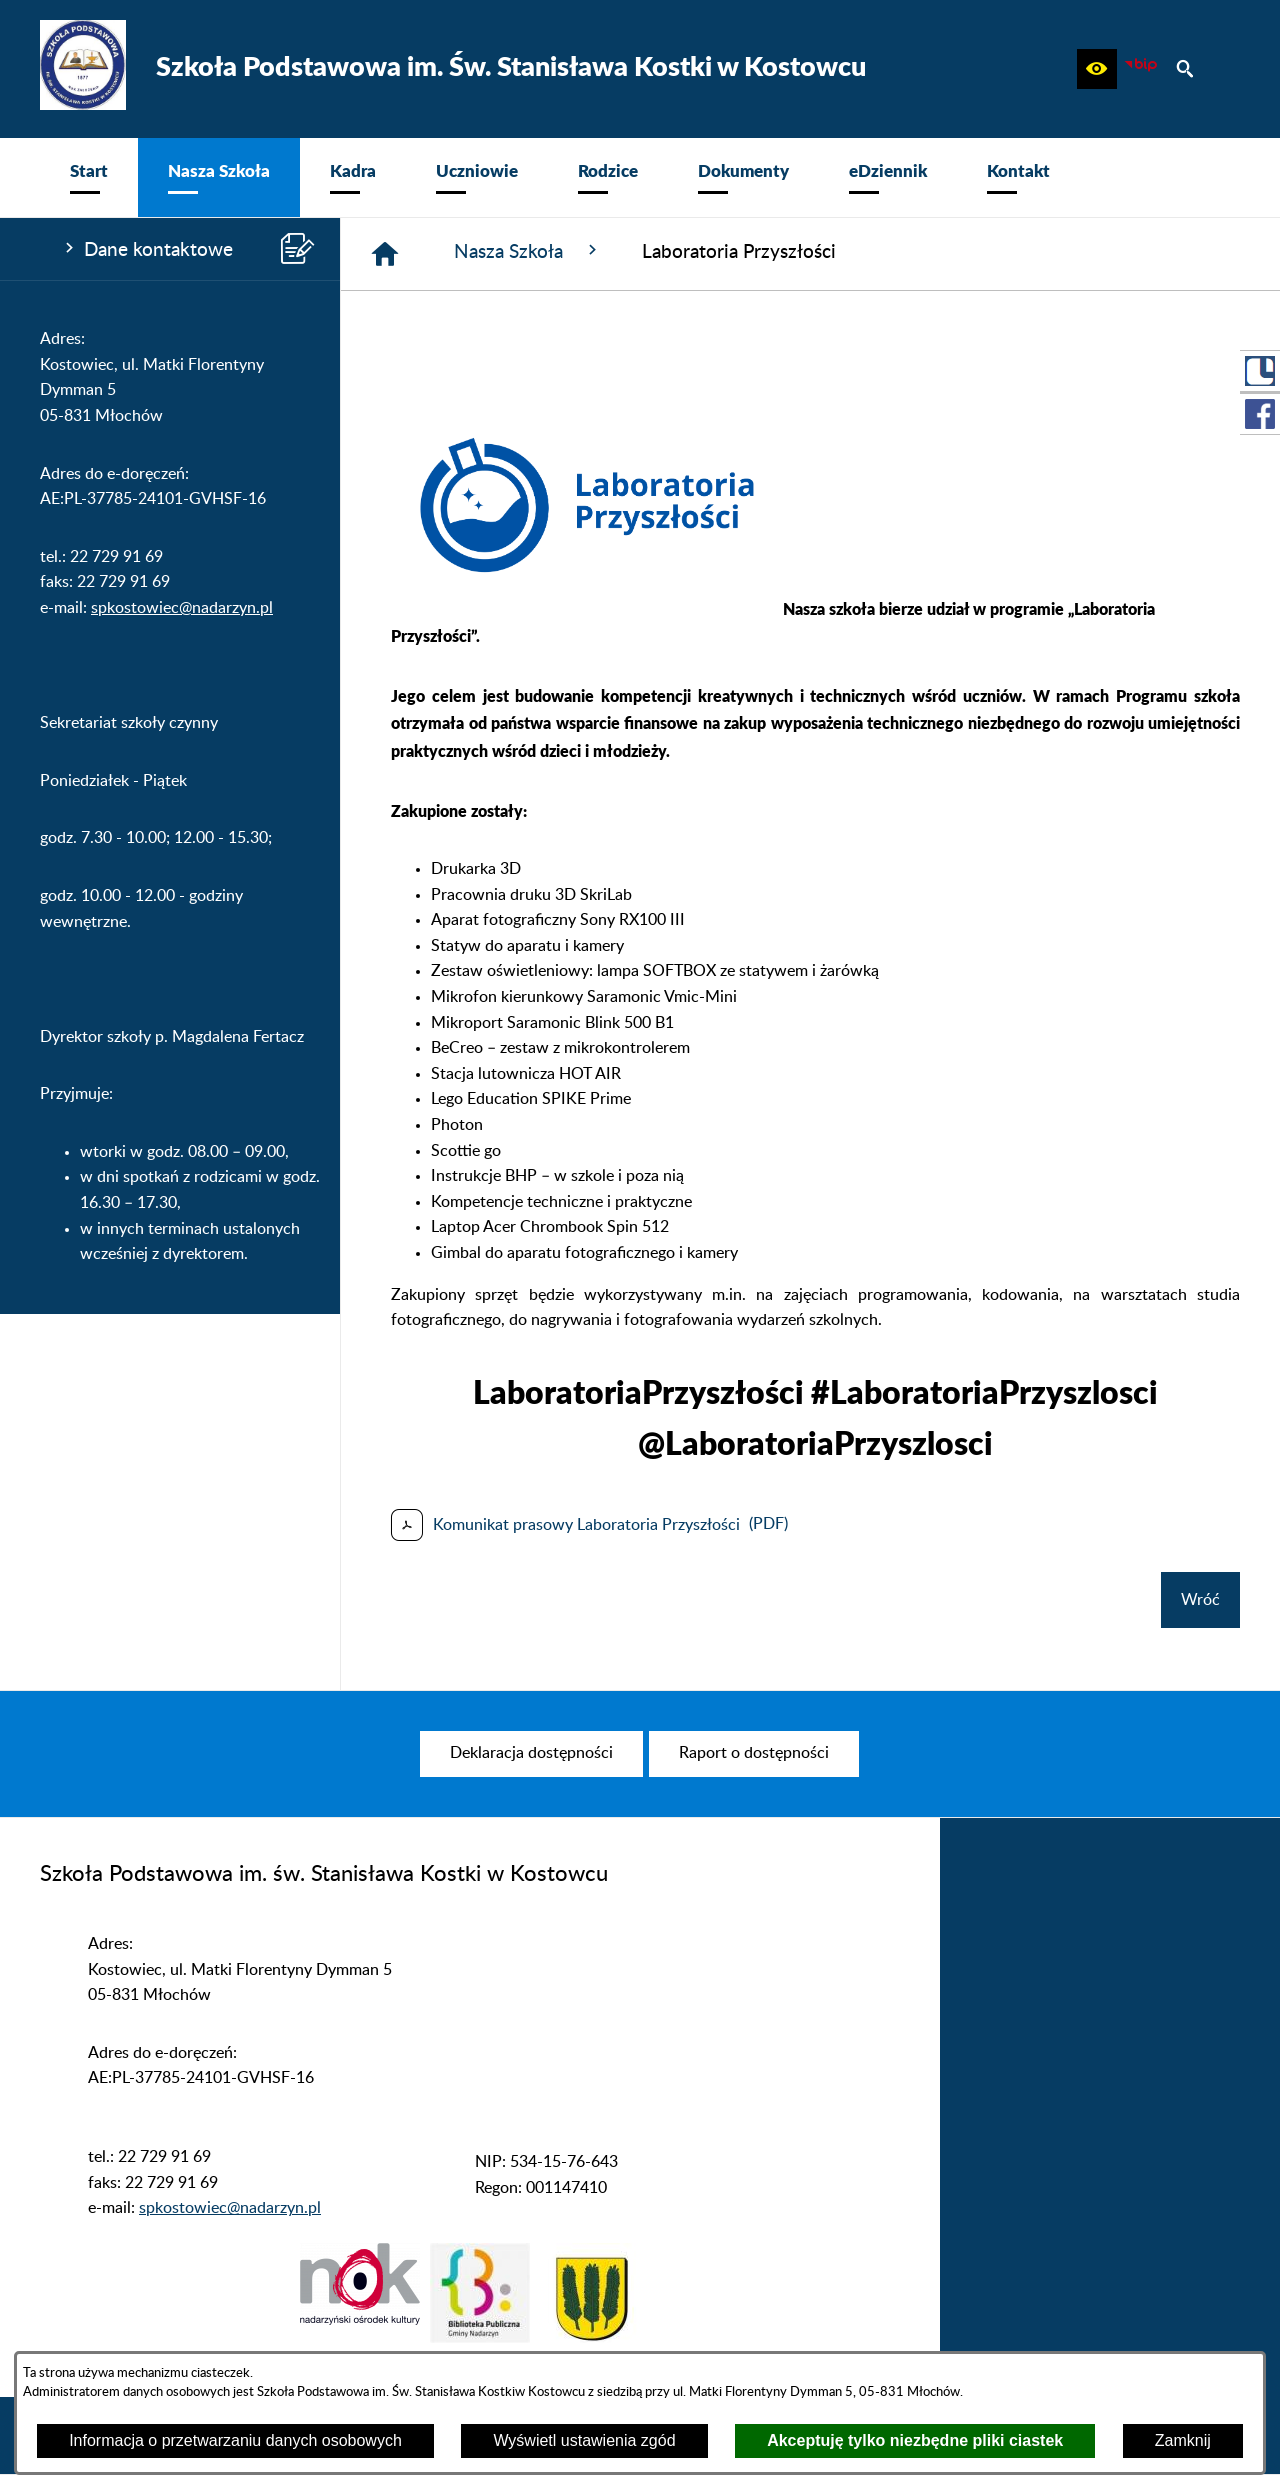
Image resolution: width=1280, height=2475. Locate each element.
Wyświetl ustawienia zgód (584, 2440)
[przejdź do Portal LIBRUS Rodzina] (1260, 371)
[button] (1097, 69)
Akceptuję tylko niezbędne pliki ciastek (915, 2440)
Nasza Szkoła (528, 251)
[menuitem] (89, 177)
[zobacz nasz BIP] (1141, 69)
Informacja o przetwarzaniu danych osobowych (235, 2440)
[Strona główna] (385, 254)
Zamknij (1183, 2440)
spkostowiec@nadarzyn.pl (182, 608)
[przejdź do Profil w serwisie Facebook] (1260, 414)
